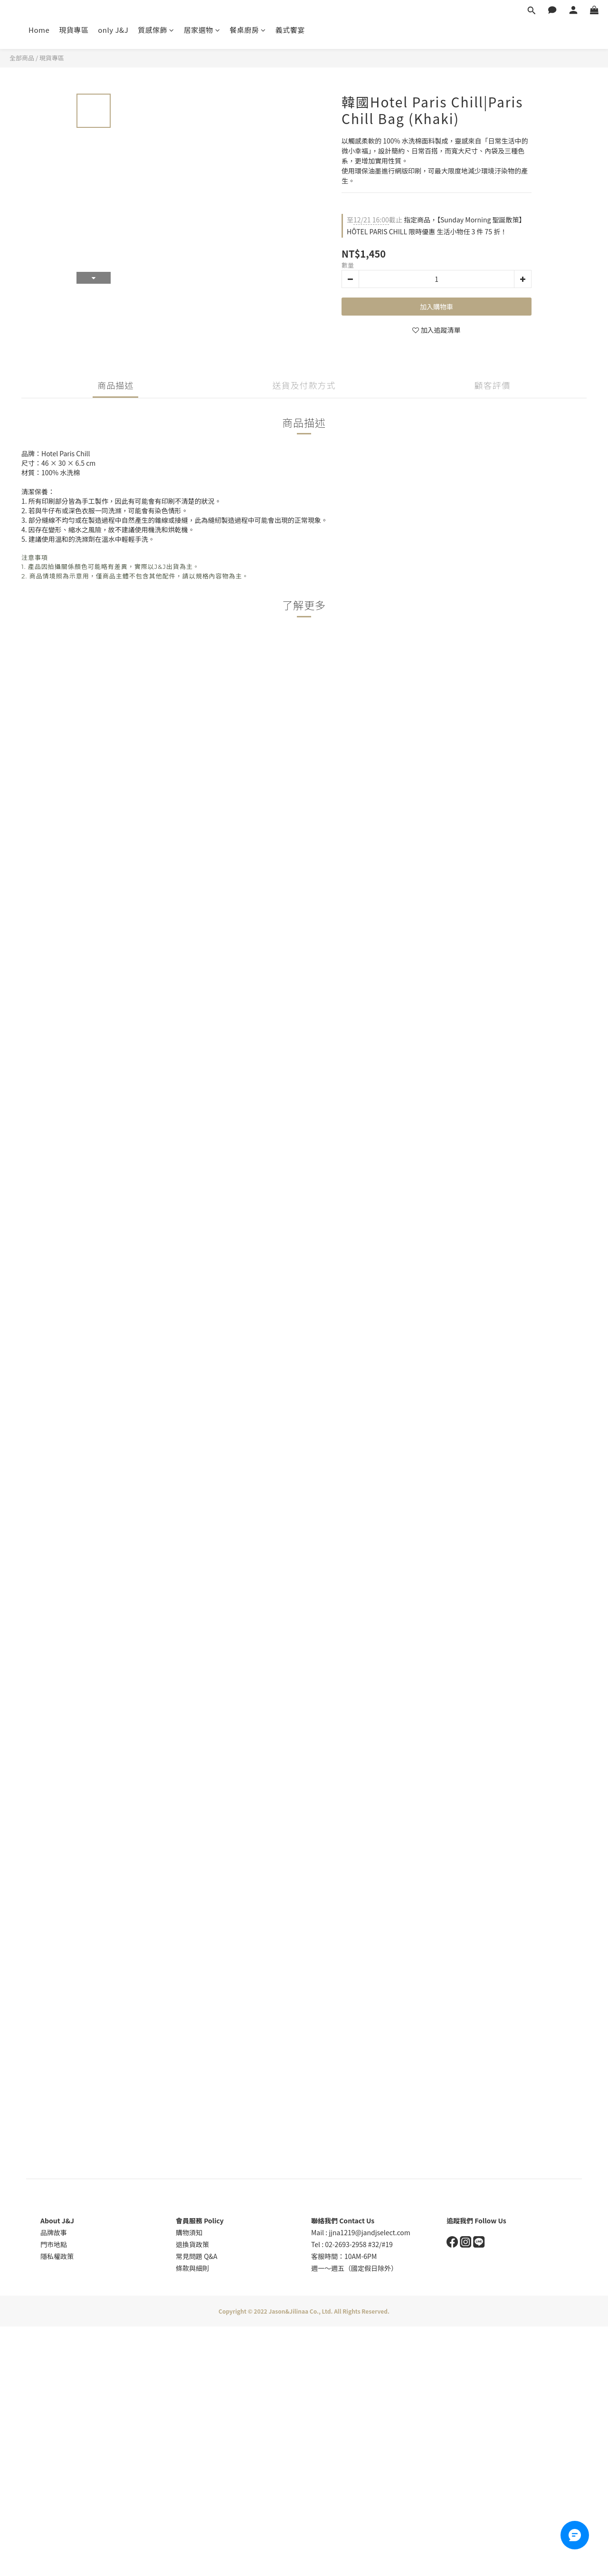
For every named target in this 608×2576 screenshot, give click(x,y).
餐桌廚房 (247, 30)
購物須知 (189, 2232)
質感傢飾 (156, 30)
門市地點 (53, 2244)
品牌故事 (53, 2232)
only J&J (113, 30)
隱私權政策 (57, 2256)
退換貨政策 (192, 2244)
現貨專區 (73, 30)
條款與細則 (192, 2268)
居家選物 (202, 30)
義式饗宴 (290, 30)
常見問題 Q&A (197, 2256)
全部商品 (22, 57)
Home (38, 30)
